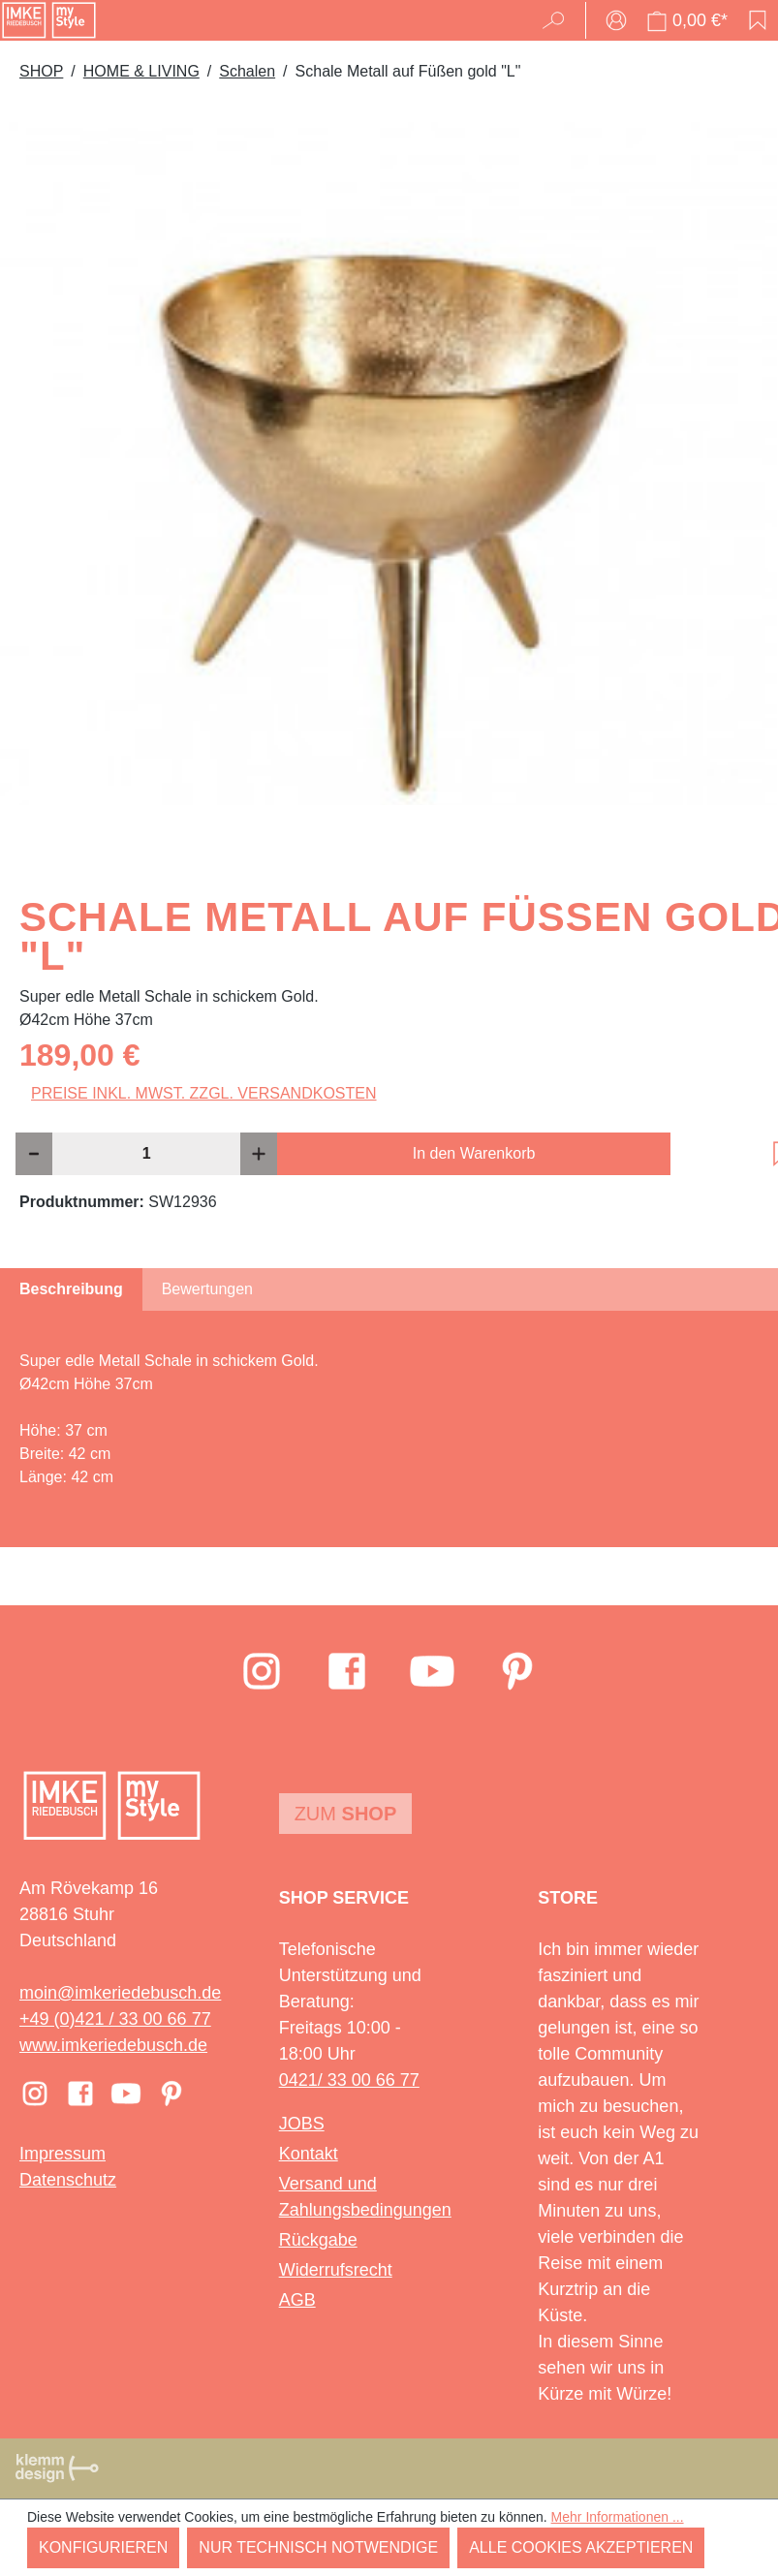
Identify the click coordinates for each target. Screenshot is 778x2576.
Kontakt (308, 2153)
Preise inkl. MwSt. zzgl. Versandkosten (204, 1093)
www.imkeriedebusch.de (113, 2045)
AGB (297, 2300)
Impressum (62, 2153)
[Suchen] (559, 20)
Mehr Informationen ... (617, 2517)
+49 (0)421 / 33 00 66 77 (115, 2019)
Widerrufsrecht (335, 2270)
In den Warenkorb (474, 1153)
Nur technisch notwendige (318, 2547)
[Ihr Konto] (616, 20)
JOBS (302, 2123)
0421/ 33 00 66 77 (349, 2080)
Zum (346, 1813)
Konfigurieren (103, 2547)
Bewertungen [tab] (207, 1289)
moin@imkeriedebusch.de (120, 1992)
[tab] (71, 1289)
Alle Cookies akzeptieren (581, 2547)
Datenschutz (67, 2179)
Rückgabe (318, 2240)
